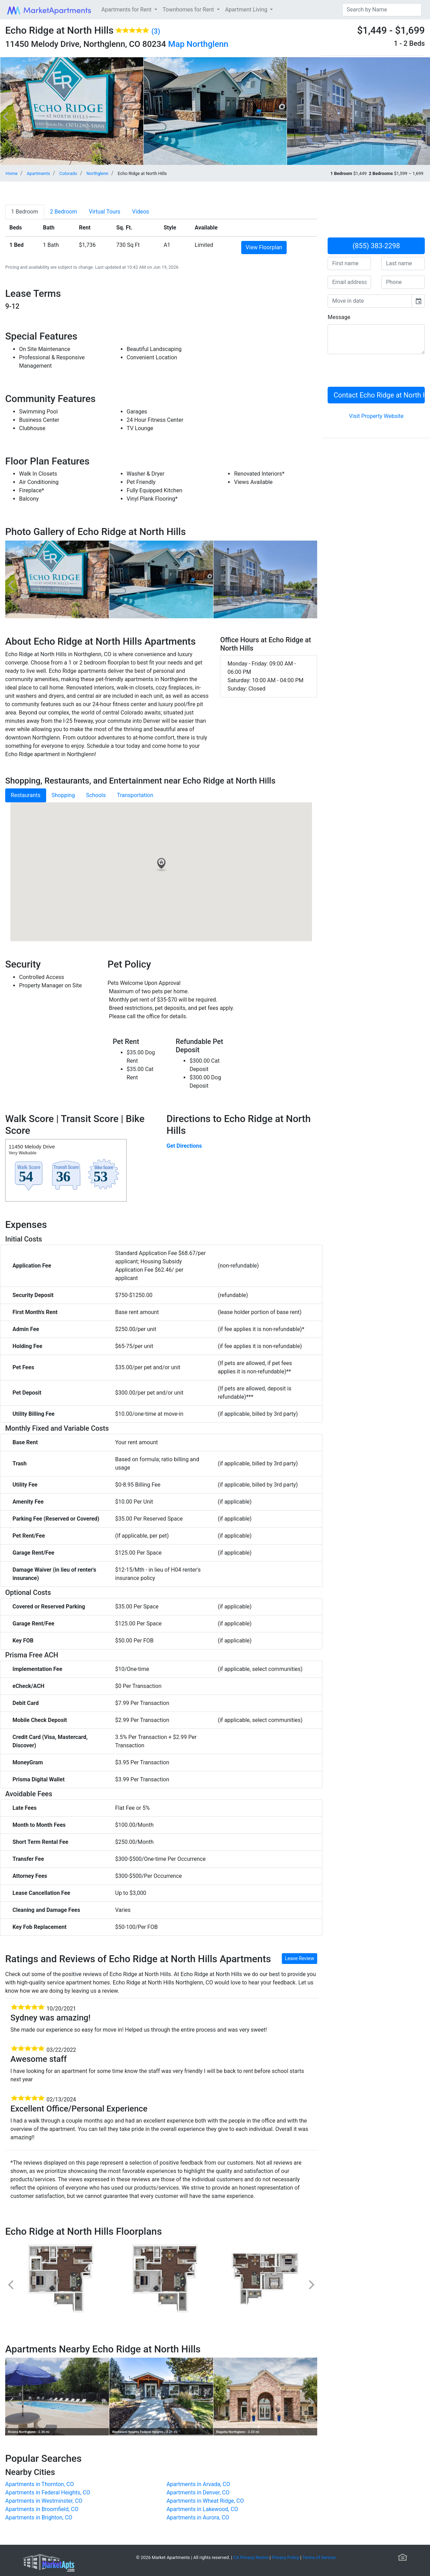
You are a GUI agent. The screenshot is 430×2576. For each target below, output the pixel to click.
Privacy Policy (285, 2557)
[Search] (382, 9)
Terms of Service (319, 2557)
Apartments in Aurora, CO (198, 2517)
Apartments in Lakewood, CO (202, 2509)
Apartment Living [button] (247, 9)
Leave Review (299, 1958)
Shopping (63, 795)
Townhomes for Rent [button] (189, 9)
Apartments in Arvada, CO (198, 2484)
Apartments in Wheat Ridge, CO (205, 2501)
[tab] (24, 211)
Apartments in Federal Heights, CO (47, 2492)
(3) (155, 31)
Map (176, 44)
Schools (96, 795)
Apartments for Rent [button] (127, 9)
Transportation (135, 795)
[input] (370, 301)
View (264, 247)
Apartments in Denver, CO (198, 2492)
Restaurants (26, 795)
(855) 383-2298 (376, 246)
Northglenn (207, 44)
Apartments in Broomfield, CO (41, 2509)
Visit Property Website (376, 416)
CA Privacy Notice (251, 2557)
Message (339, 317)
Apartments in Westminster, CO (43, 2501)
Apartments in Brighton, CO (38, 2517)
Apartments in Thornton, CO (39, 2484)
